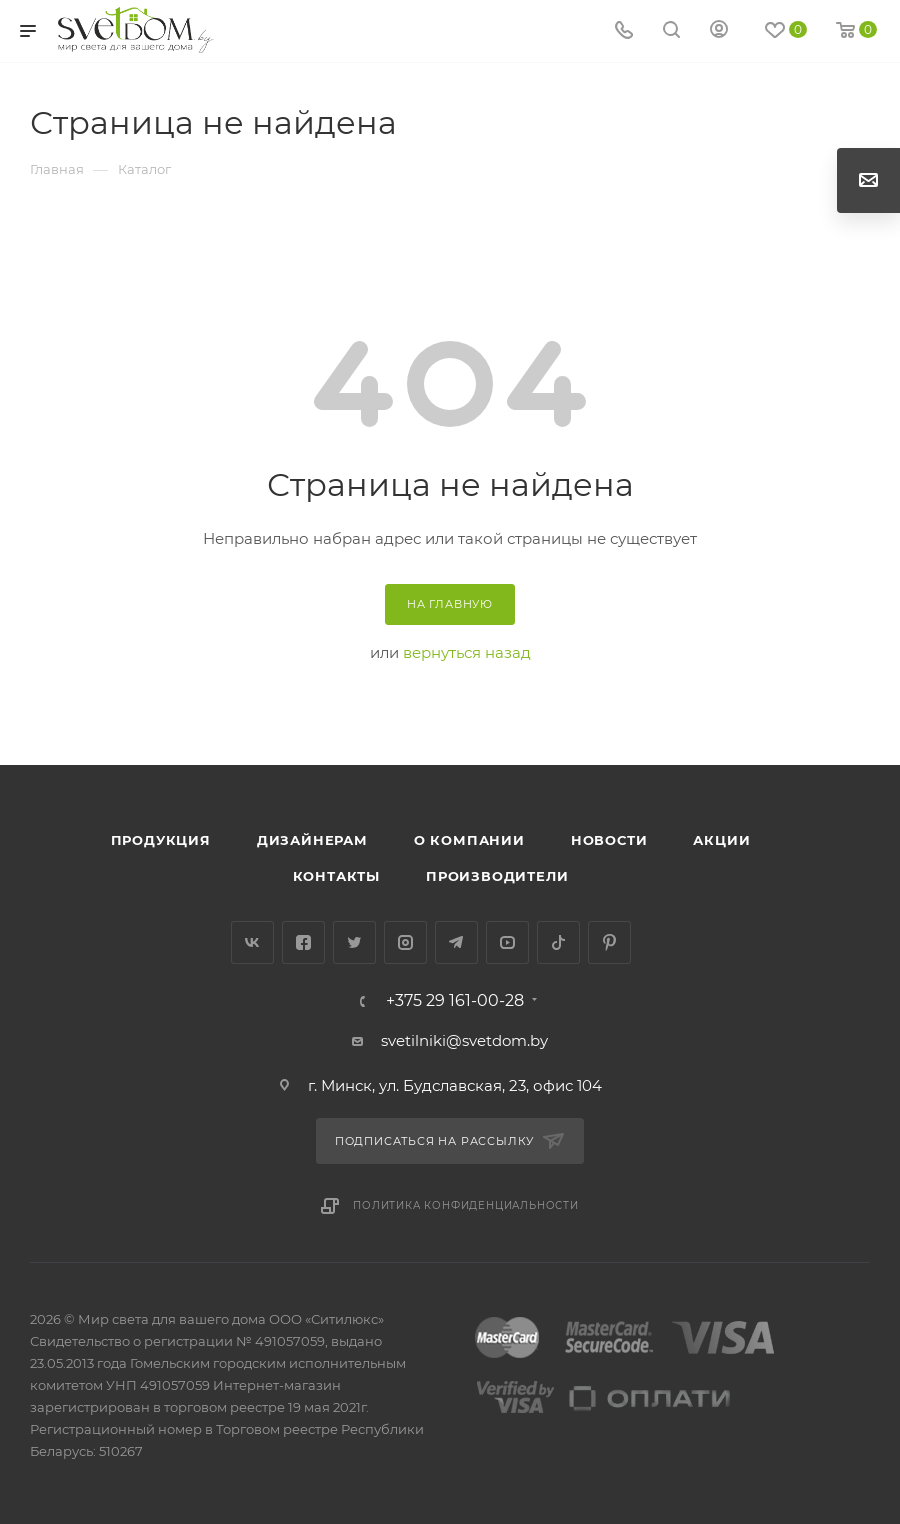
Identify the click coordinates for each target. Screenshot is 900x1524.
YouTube (507, 942)
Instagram (405, 942)
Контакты (336, 876)
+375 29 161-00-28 (455, 1001)
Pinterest (609, 942)
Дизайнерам (312, 840)
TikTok (558, 942)
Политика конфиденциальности (466, 1205)
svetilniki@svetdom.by (464, 1040)
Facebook (303, 942)
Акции (721, 840)
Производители (497, 876)
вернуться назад (467, 652)
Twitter (354, 942)
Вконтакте (252, 942)
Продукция (161, 840)
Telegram (456, 942)
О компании (469, 840)
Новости (609, 840)
